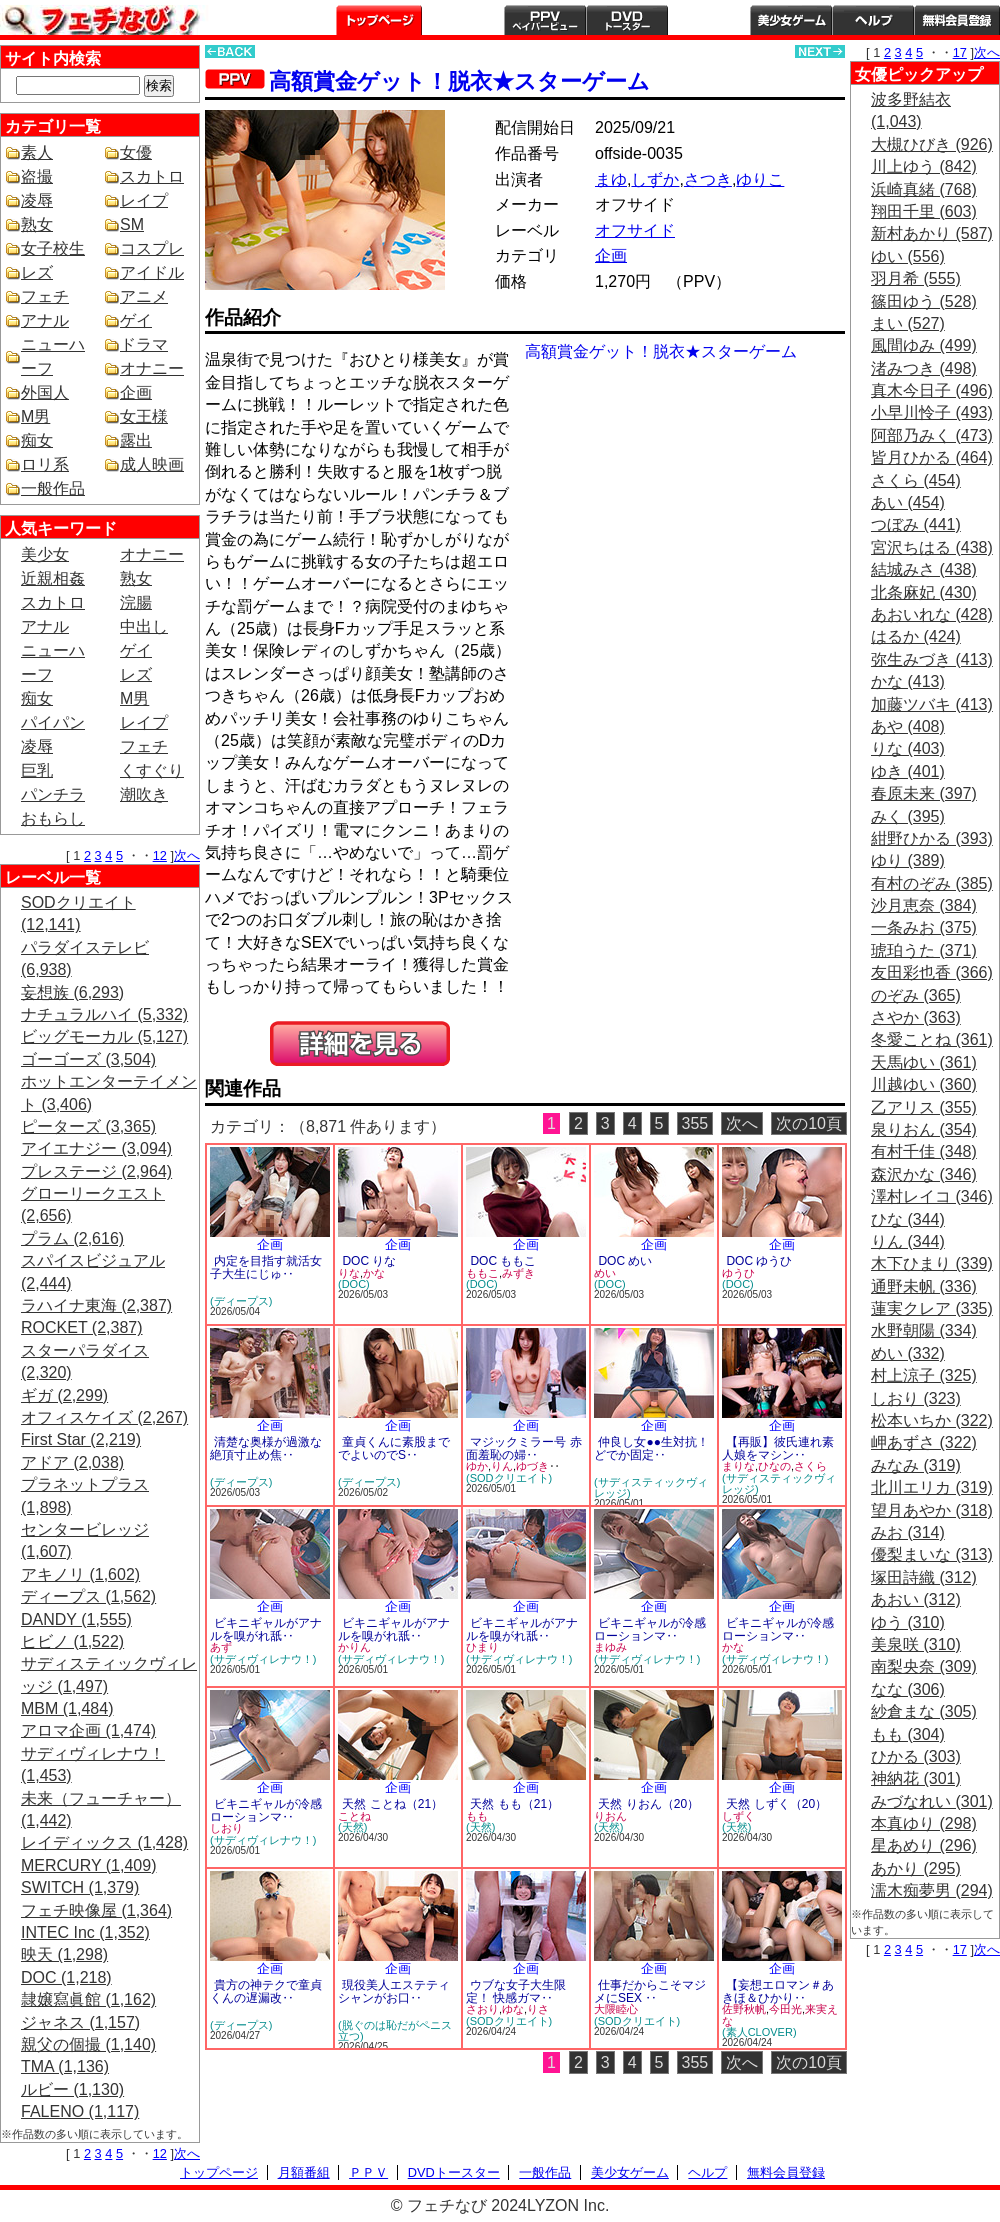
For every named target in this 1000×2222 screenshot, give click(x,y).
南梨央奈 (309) (924, 1666)
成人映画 (152, 464)
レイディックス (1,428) (104, 1842)
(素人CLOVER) (759, 2032)
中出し (144, 626)
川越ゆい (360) (924, 1084)
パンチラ (53, 794)
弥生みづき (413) (932, 659)
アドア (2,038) (72, 1462)
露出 (136, 440)
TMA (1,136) (65, 2066)
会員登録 (957, 20)
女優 (136, 152)
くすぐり (152, 770)
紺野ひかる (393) (932, 838)
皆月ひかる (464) (932, 457)
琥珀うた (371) (924, 950)
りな (349, 1273)
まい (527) (908, 323)
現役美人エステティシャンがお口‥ (394, 1991)
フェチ (45, 296)
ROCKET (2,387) (82, 1327)
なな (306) (908, 1689)
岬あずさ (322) (924, 1442)
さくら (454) (916, 480)
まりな (738, 1466)
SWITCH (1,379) (80, 1887)
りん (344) (908, 1241)
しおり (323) (916, 1398)
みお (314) (908, 1532)
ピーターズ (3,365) (88, 1126)
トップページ (379, 20)
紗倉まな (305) (924, 1711)
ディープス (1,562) (88, 1596)
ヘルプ (873, 20)
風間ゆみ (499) (924, 345)
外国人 (45, 392)
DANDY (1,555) (76, 1619)
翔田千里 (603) (924, 211)
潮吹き (144, 794)
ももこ (482, 1273)
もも (477, 1816)
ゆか (477, 1466)
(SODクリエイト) (509, 1478)
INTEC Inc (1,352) (85, 1932)
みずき (518, 1273)
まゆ (611, 179)
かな (374, 1273)
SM (132, 224)
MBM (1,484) (67, 1708)
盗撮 (37, 176)
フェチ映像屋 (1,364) (96, 1910)
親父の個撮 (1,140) (88, 2044)
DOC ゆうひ (759, 1261)
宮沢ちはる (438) (932, 547)
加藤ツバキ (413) (932, 704)
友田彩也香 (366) (932, 972)
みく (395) (908, 816)
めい (605, 1273)
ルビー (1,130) (72, 2089)
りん (502, 1466)
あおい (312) (916, 1599)
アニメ (144, 296)
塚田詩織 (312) (924, 1577)
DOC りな (369, 1261)
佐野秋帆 (744, 2009)
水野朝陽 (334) (924, 1330)
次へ (187, 855)
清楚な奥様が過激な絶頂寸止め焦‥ (266, 1448)
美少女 (45, 554)
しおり (226, 1828)
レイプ (144, 200)
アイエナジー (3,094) (96, 1148)
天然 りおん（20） (648, 1804)
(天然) (352, 1827)
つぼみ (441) (916, 524)
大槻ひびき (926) (932, 144)
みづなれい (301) (932, 1801)
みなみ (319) (916, 1465)
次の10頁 (809, 1123)
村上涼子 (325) (924, 1375)
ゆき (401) (908, 771)
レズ (37, 272)
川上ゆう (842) (924, 166)
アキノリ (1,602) (80, 1574)
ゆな (513, 2009)
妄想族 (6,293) (72, 992)
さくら (810, 1466)
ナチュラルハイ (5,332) (104, 1014)
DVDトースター (627, 20)
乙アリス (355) (924, 1107)
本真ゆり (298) (924, 1823)
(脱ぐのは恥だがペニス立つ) (395, 2030)
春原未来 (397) (924, 793)
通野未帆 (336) (924, 1286)
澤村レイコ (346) (932, 1196)
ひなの (774, 1466)
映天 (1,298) (64, 1954)
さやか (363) (916, 1017)
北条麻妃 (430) (924, 592)
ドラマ (144, 344)
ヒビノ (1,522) (72, 1641)
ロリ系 (45, 464)
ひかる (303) (916, 1756)
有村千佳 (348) (924, 1151)
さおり (482, 2009)
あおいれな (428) (932, 614)
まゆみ (610, 1647)
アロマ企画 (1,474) (88, 1730)
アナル (45, 320)
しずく (738, 1816)
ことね (354, 1816)
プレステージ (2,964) (96, 1171)
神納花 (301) (916, 1778)
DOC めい (625, 1261)
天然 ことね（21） (392, 1804)
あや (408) (908, 726)
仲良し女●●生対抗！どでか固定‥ (651, 1448)
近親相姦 (53, 578)
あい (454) (908, 502)
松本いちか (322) (932, 1420)
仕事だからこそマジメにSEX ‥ (650, 1991)
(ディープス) (241, 1301)
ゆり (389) (908, 860)
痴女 (37, 440)
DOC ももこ (503, 1261)
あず (221, 1647)
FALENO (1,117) (80, 2111)
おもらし (53, 818)
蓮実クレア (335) (932, 1308)
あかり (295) (916, 1868)
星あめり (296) (924, 1845)
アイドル (152, 272)
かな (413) (908, 681)
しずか (655, 179)
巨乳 (37, 770)
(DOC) (354, 1284)
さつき (708, 179)
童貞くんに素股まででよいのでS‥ (394, 1448)
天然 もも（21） (514, 1804)
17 (960, 52)
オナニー (152, 368)
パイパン (53, 722)
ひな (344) (908, 1219)
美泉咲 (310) (916, 1644)
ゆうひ (738, 1273)
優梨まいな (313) (932, 1554)
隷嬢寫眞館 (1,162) (88, 1999)
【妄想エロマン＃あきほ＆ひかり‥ (778, 1991)
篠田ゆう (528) (924, 301)
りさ (538, 2009)
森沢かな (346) (924, 1174)
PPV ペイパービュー (545, 20)
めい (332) (908, 1353)
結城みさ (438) (924, 569)
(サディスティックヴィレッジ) (651, 1487)
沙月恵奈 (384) (924, 905)
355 (695, 1123)
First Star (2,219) (81, 1439)
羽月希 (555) (916, 278)
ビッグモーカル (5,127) (104, 1036)
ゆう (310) (908, 1622)
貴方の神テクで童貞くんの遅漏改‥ (266, 1991)
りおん (610, 1816)
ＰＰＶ (368, 2172)
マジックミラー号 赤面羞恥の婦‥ (524, 1448)
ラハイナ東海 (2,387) (96, 1305)
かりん (354, 1647)
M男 (35, 416)
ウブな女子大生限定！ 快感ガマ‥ (516, 1991)
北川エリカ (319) (932, 1487)
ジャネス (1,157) (80, 2022)
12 (160, 855)
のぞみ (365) (916, 995)
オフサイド (635, 230)
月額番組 (463, 20)
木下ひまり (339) (932, 1263)
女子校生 (53, 248)
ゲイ (136, 320)
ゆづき (532, 1466)
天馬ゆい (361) (924, 1062)
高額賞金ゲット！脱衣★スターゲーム (459, 81)
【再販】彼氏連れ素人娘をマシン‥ (778, 1448)
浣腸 (136, 602)
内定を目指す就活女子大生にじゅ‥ (266, 1267)
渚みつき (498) (924, 368)
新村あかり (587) (932, 233)
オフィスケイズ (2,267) (104, 1417)
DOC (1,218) (66, 1977)
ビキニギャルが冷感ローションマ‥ (650, 1629)
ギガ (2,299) (64, 1395)
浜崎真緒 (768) (924, 189)
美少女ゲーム (791, 20)
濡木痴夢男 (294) (932, 1890)
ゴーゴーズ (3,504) (88, 1059)
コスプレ (152, 248)
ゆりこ (760, 179)
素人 (37, 152)
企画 (136, 392)
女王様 (144, 416)
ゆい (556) (908, 256)
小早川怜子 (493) (932, 412)
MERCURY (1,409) (88, 1865)
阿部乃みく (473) (932, 435)
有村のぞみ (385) (932, 883)
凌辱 (37, 200)
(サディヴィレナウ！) (263, 1659)
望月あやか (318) (932, 1510)
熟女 (37, 224)
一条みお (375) (924, 927)
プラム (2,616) (72, 1238)
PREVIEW (360, 1043)
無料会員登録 (786, 2172)
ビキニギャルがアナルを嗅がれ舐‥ (266, 1629)
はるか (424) (916, 636)
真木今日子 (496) (932, 390)
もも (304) (908, 1734)
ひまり (482, 1647)
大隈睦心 (616, 2009)
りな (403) (908, 748)
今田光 (785, 2009)
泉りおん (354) (924, 1129)
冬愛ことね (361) (932, 1039)
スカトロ (152, 176)
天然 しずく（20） (776, 1804)
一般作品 (709, 20)
